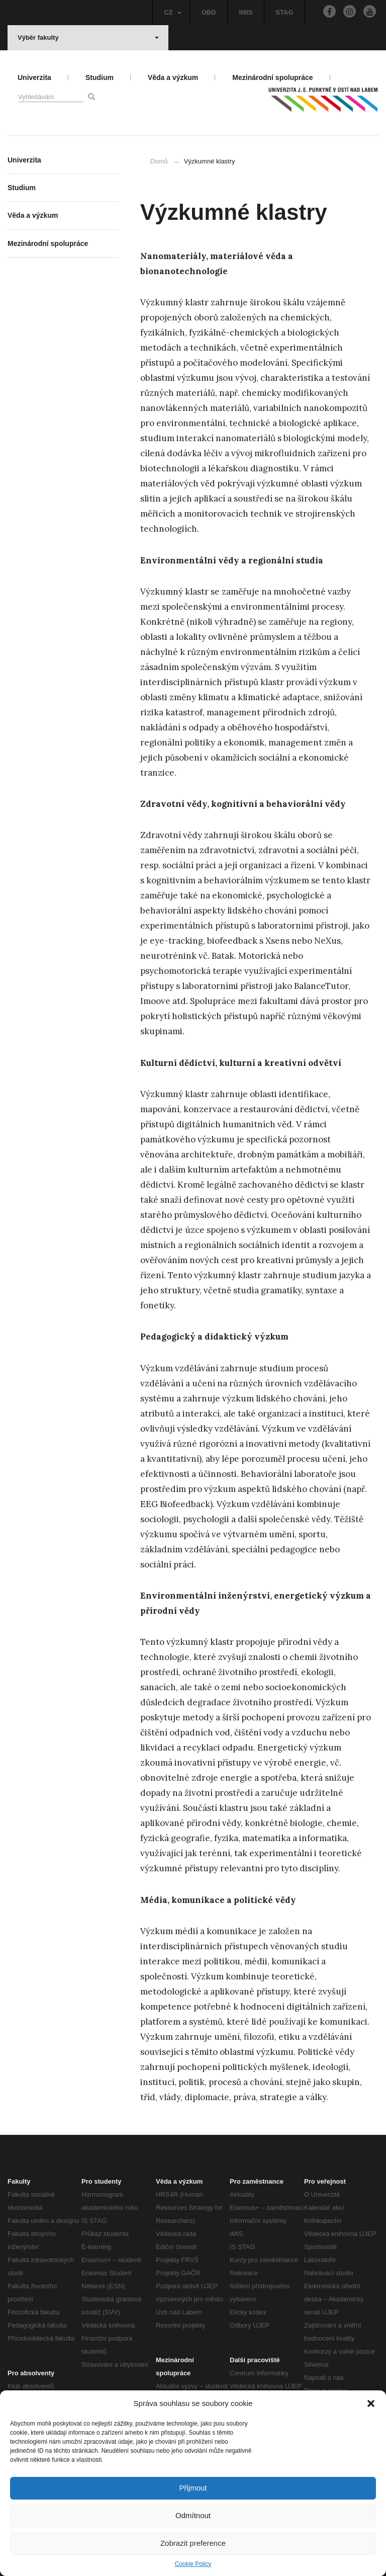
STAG (284, 12)
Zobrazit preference (193, 2543)
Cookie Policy (193, 2563)
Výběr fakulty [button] (88, 37)
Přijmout (193, 2487)
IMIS (246, 12)
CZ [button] (172, 12)
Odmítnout (193, 2515)
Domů (159, 161)
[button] (371, 2403)
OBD (209, 12)
